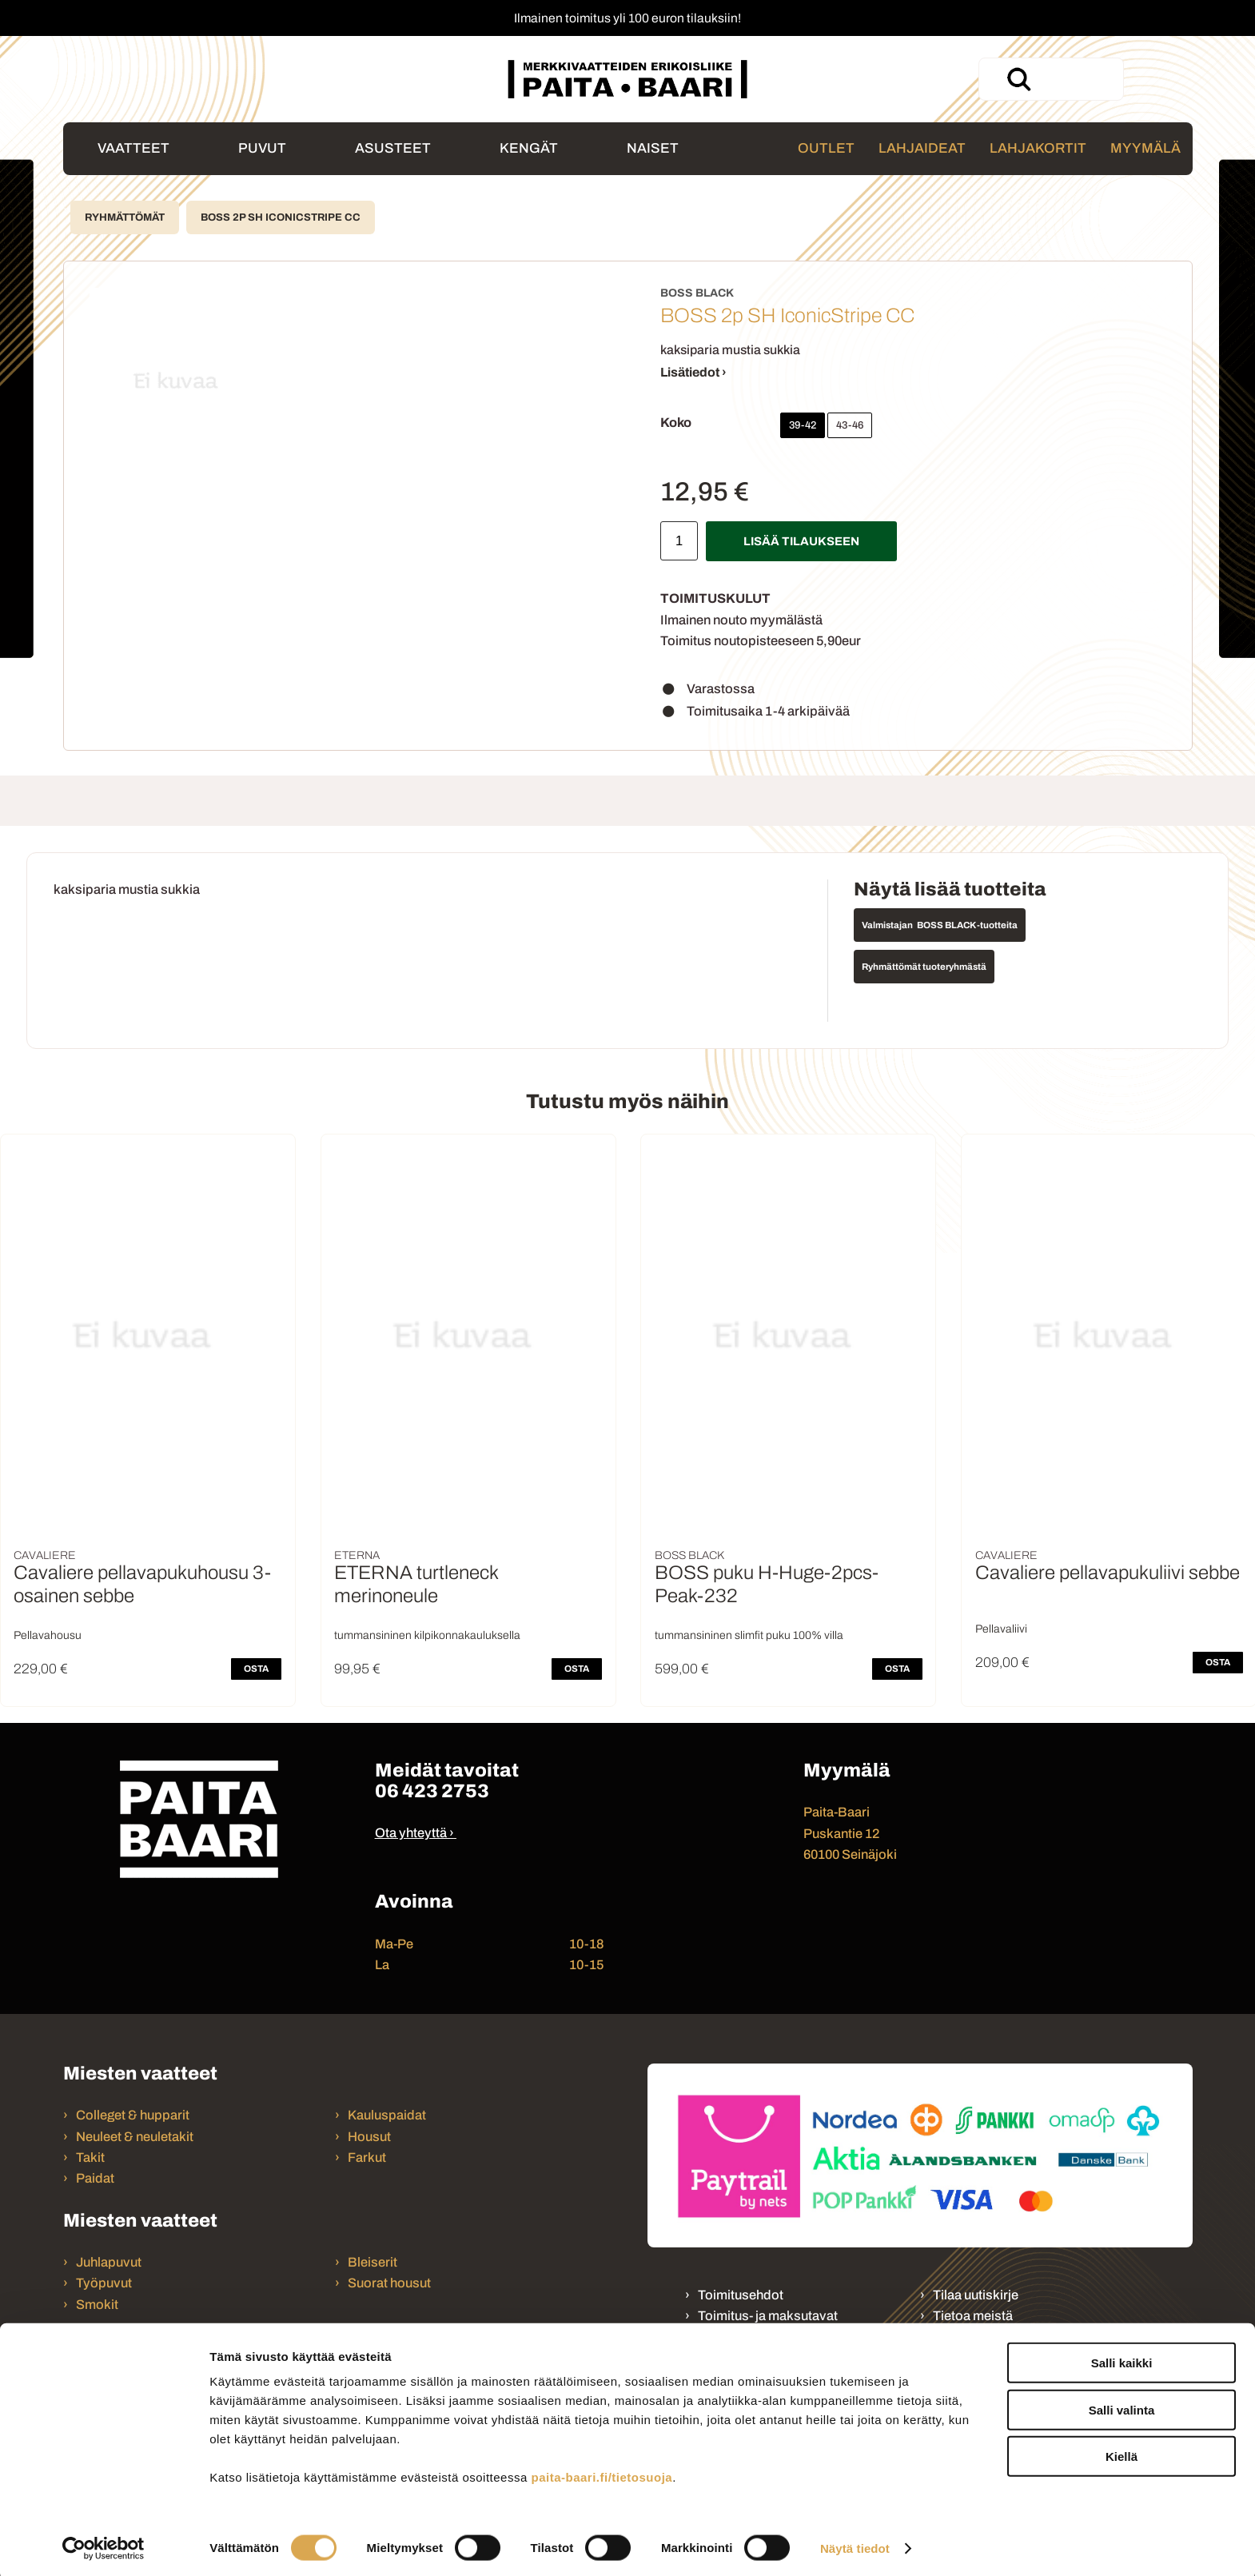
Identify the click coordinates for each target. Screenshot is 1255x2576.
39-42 (802, 425)
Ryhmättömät (125, 217)
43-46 (849, 425)
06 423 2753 (432, 1790)
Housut (369, 2136)
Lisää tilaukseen (801, 541)
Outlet (826, 148)
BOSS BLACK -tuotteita (967, 925)
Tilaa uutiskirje (975, 2295)
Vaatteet (133, 148)
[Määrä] (679, 540)
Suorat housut (389, 2283)
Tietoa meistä (973, 2316)
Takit (90, 2157)
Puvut (262, 148)
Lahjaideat (922, 148)
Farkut (368, 2157)
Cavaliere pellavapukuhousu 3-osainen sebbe (142, 1584)
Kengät (529, 148)
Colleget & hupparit (132, 2115)
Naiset (653, 148)
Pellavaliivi (1001, 1629)
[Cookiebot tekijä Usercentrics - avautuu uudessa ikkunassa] (103, 2545)
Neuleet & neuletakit (134, 2136)
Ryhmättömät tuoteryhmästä (924, 966)
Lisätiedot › (693, 372)
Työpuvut (104, 2283)
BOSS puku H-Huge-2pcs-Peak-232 (766, 1584)
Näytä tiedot (855, 2544)
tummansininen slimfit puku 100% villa (749, 1635)
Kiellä (1121, 2452)
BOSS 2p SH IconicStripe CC (281, 217)
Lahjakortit (1038, 148)
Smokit (97, 2304)
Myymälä (1145, 148)
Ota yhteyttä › (414, 1833)
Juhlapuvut (108, 2262)
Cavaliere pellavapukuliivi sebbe (1107, 1572)
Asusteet (393, 148)
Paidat (95, 2178)
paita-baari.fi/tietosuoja (601, 2473)
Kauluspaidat (387, 2115)
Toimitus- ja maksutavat (768, 2316)
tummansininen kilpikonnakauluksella (427, 1635)
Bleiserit (372, 2262)
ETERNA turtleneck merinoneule (416, 1584)
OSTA (256, 1668)
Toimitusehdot (740, 2295)
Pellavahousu (48, 1635)
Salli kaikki (1122, 2359)
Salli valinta (1122, 2406)
